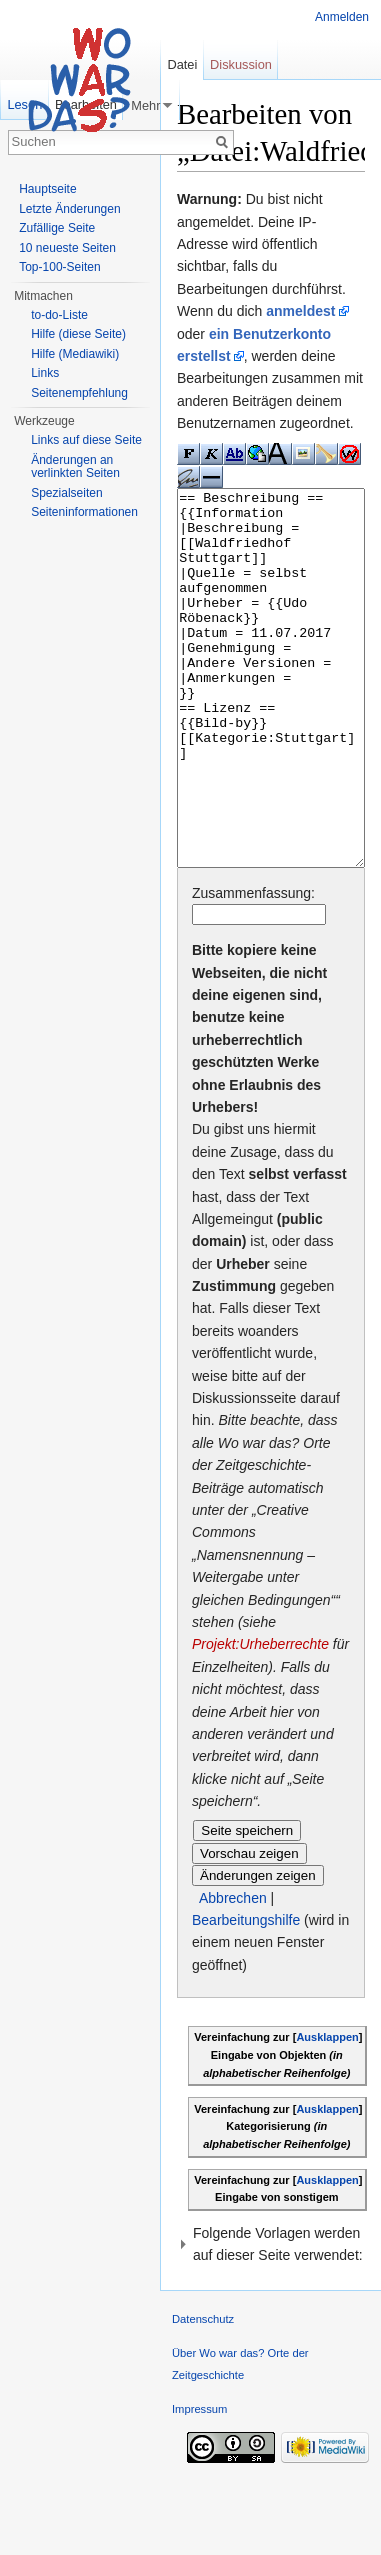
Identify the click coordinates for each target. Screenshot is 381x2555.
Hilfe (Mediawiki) (75, 354)
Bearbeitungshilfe (246, 1995)
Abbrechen (233, 1973)
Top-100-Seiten (59, 267)
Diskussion (241, 64)
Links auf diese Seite (86, 440)
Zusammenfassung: (253, 968)
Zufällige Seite (57, 228)
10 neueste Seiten (67, 248)
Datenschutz (203, 2394)
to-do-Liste (59, 315)
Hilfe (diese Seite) (78, 334)
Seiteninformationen (84, 512)
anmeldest (300, 311)
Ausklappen (327, 2112)
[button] (271, 2319)
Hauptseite (47, 189)
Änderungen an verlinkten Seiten (75, 467)
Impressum (199, 2484)
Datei (182, 64)
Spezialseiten (66, 493)
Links (45, 373)
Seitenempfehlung (79, 393)
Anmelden (342, 17)
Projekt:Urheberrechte (260, 1719)
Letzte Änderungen (69, 209)
